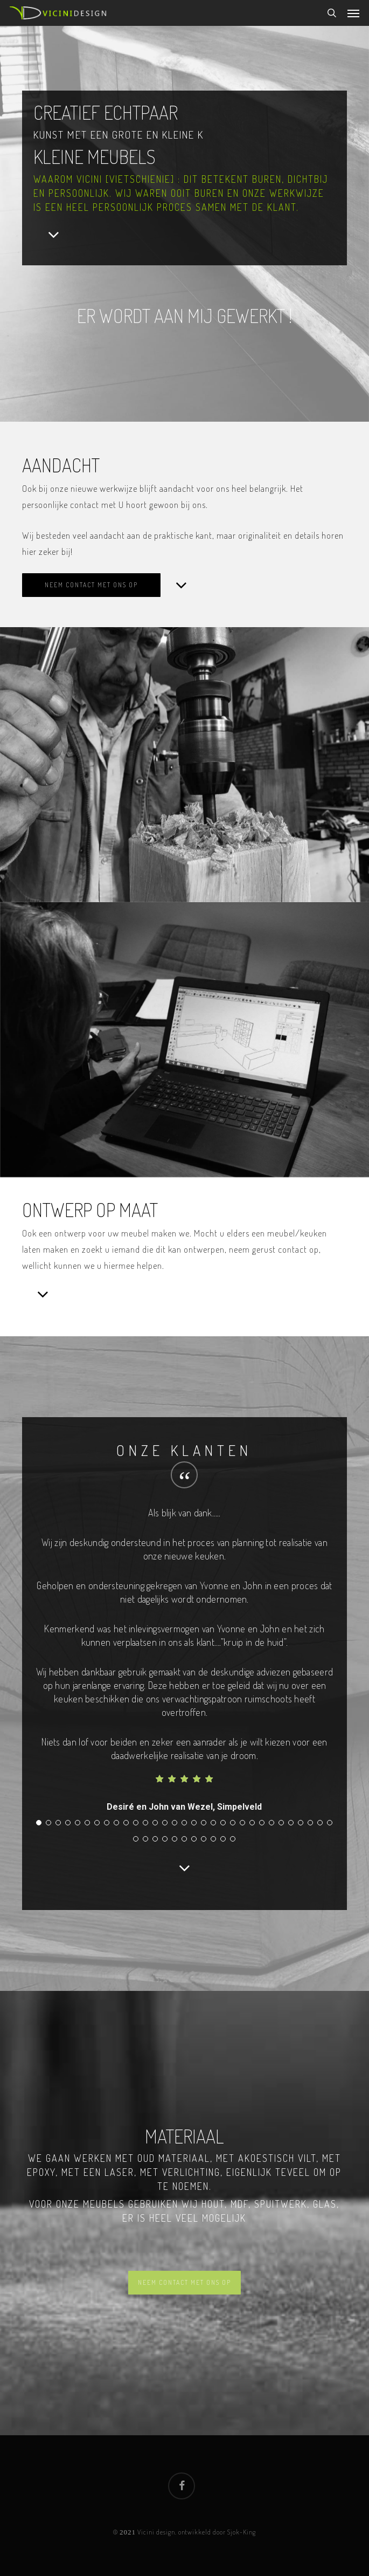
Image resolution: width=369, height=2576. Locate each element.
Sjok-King (241, 2532)
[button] (353, 13)
